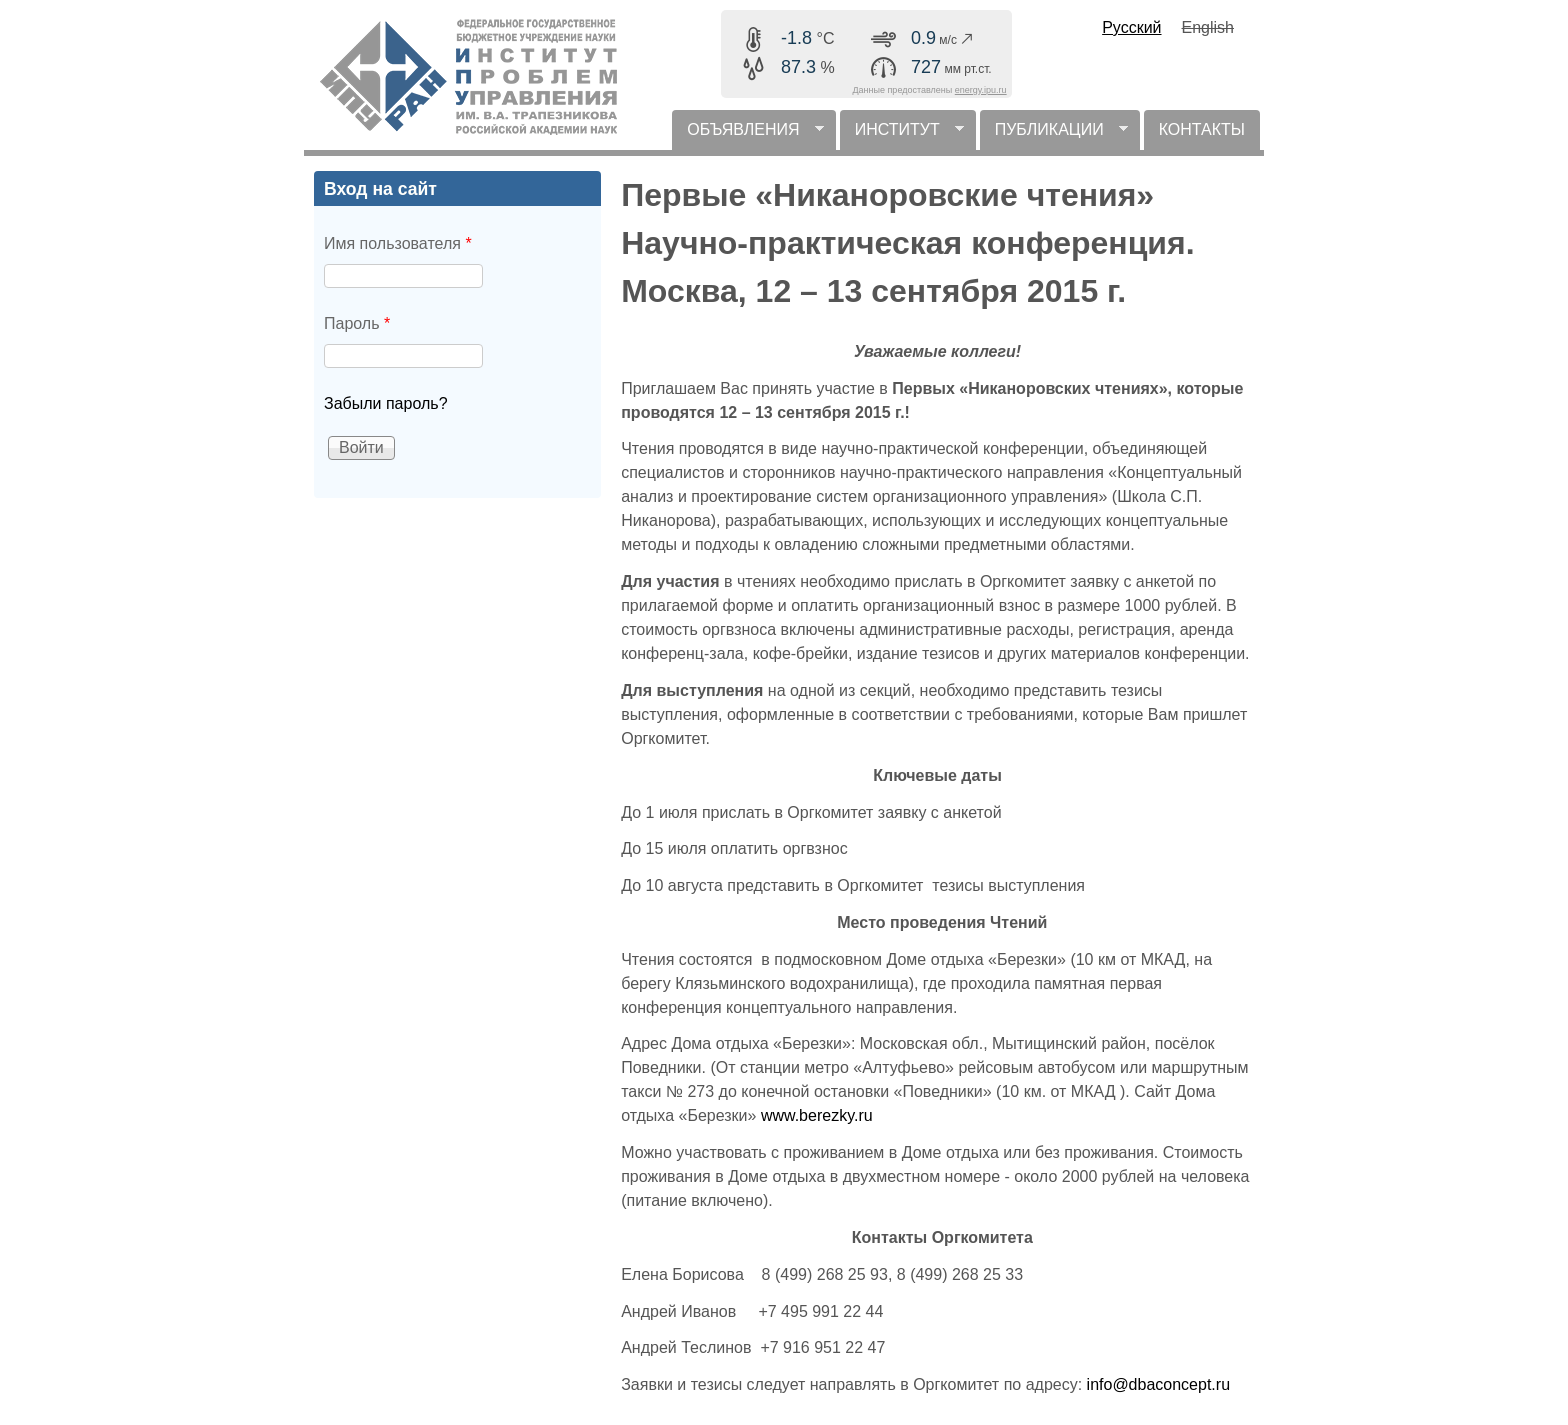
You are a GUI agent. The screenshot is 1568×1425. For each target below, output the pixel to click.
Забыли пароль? (386, 403)
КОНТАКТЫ (1202, 129)
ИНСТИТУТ (902, 135)
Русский (1131, 27)
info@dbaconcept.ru (1158, 1384)
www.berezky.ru (817, 1115)
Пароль (357, 323)
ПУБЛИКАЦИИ (1054, 135)
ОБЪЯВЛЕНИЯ (747, 135)
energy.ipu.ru (981, 90)
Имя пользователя (398, 243)
